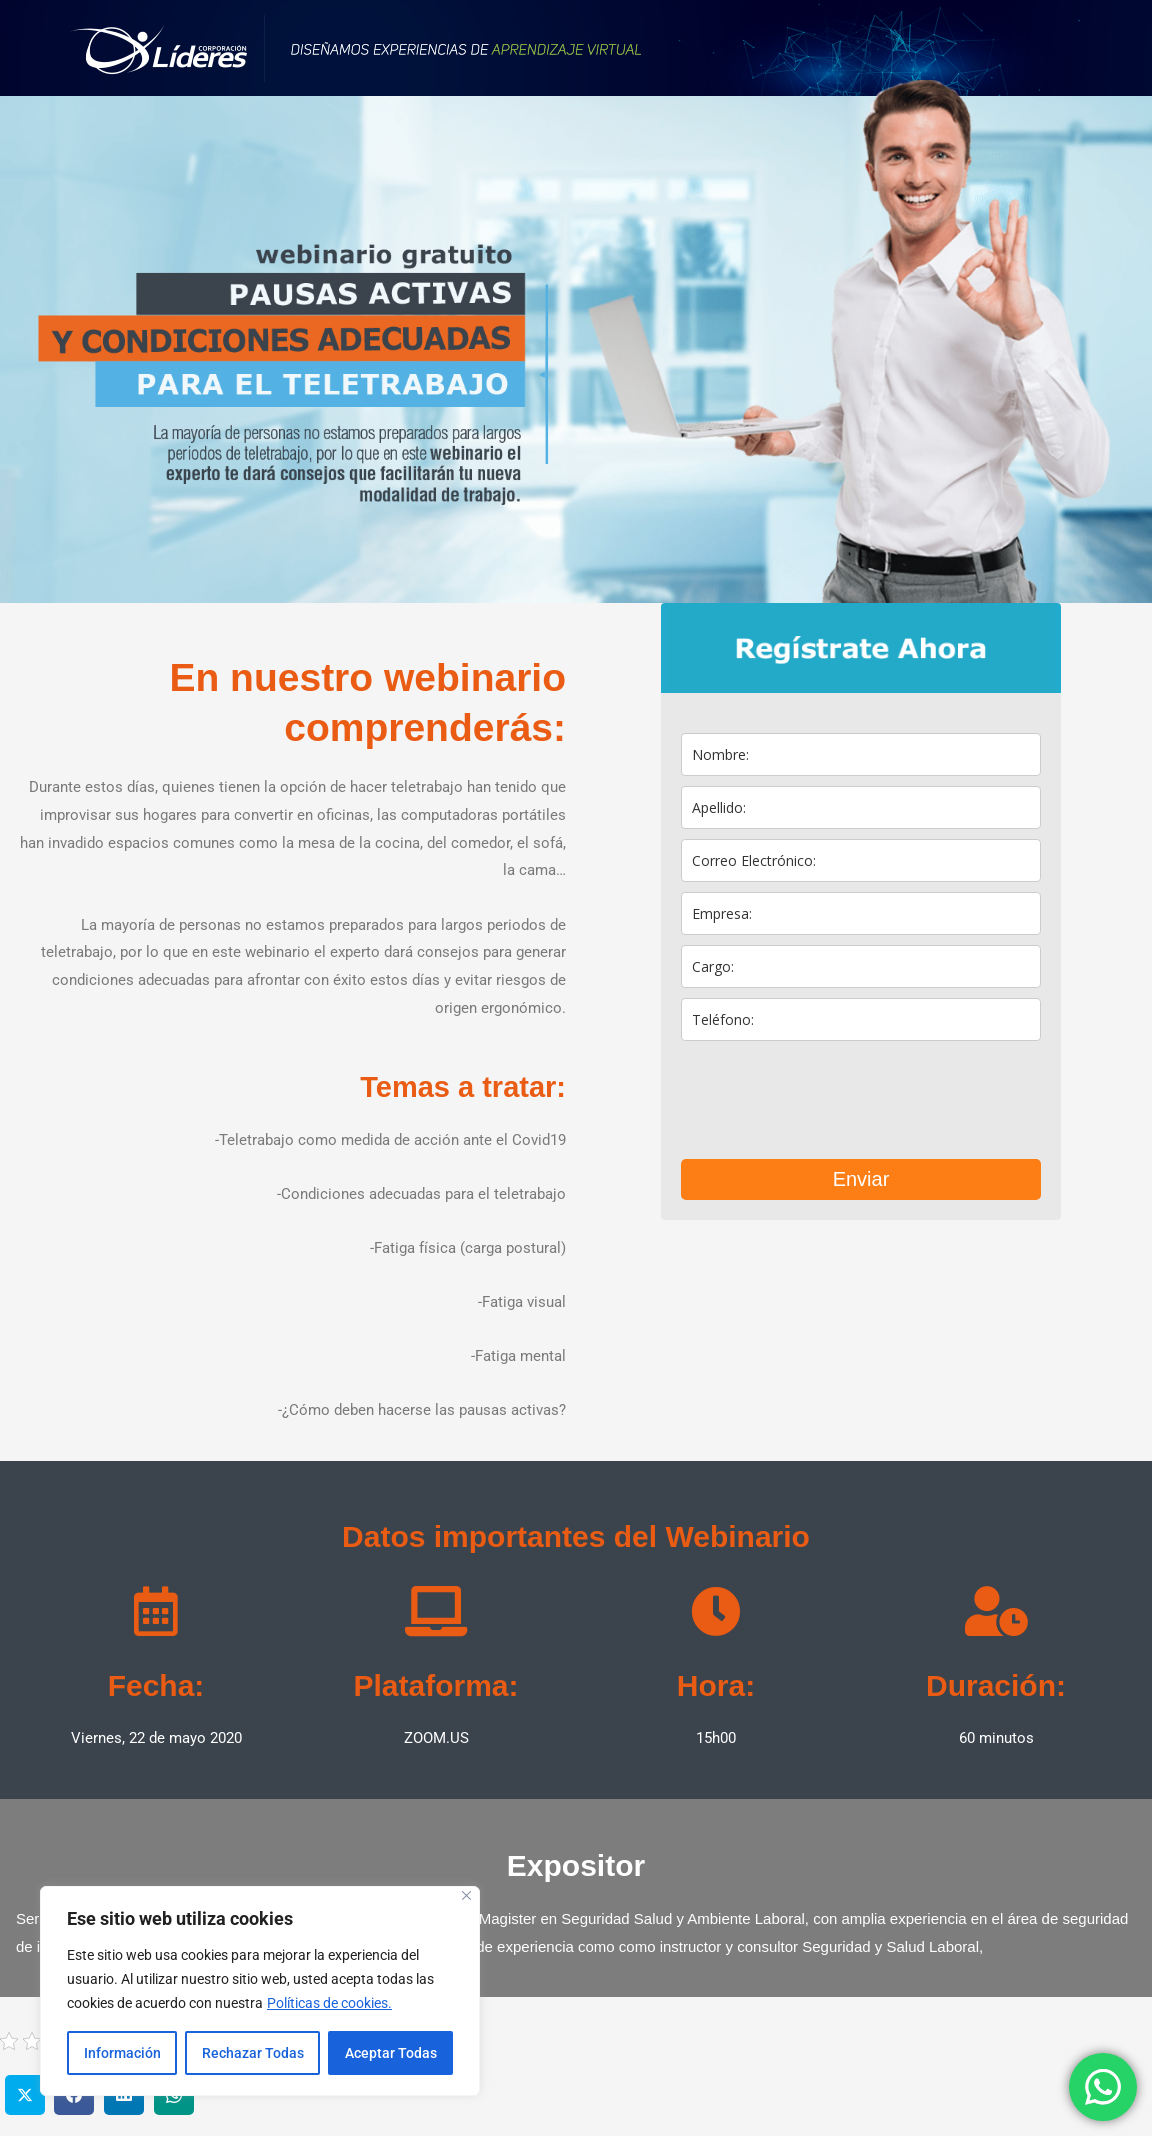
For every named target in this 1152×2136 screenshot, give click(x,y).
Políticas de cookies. (329, 2003)
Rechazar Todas (253, 2053)
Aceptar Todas (391, 2053)
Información (122, 2053)
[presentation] (833, 1100)
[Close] (466, 1895)
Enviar (861, 1179)
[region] (260, 1991)
